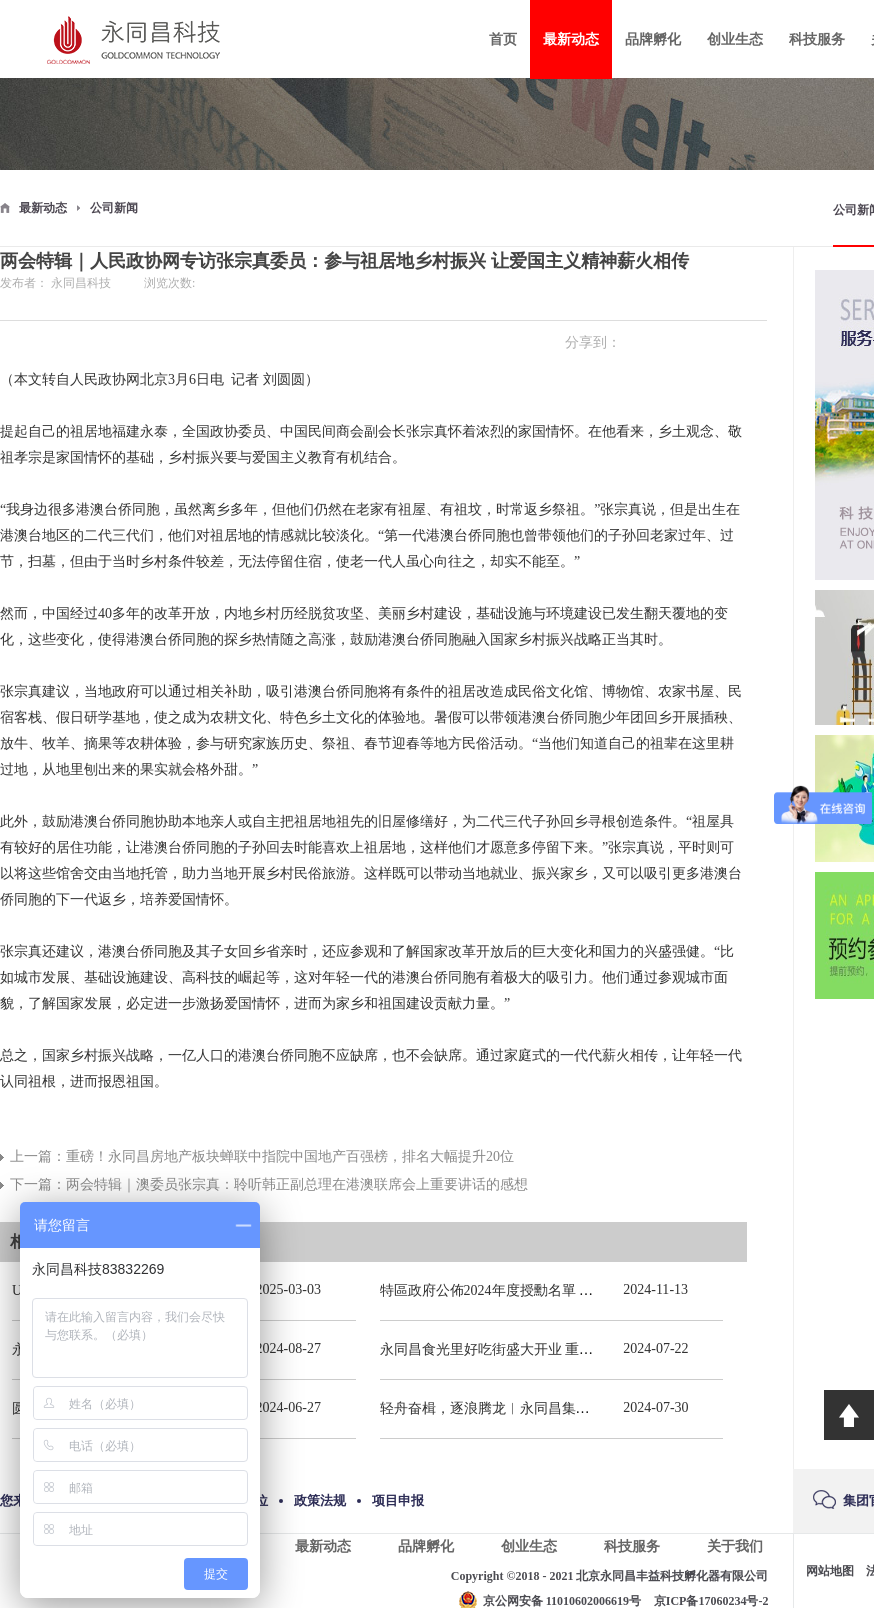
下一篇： (269, 1184)
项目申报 (398, 1500)
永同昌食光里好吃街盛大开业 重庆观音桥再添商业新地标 (557, 1349)
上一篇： (262, 1156)
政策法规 (320, 1500)
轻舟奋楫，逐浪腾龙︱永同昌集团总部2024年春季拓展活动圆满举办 (590, 1408)
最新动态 (43, 208)
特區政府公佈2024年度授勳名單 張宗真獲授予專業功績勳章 (564, 1290)
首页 (503, 39)
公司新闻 (114, 208)
